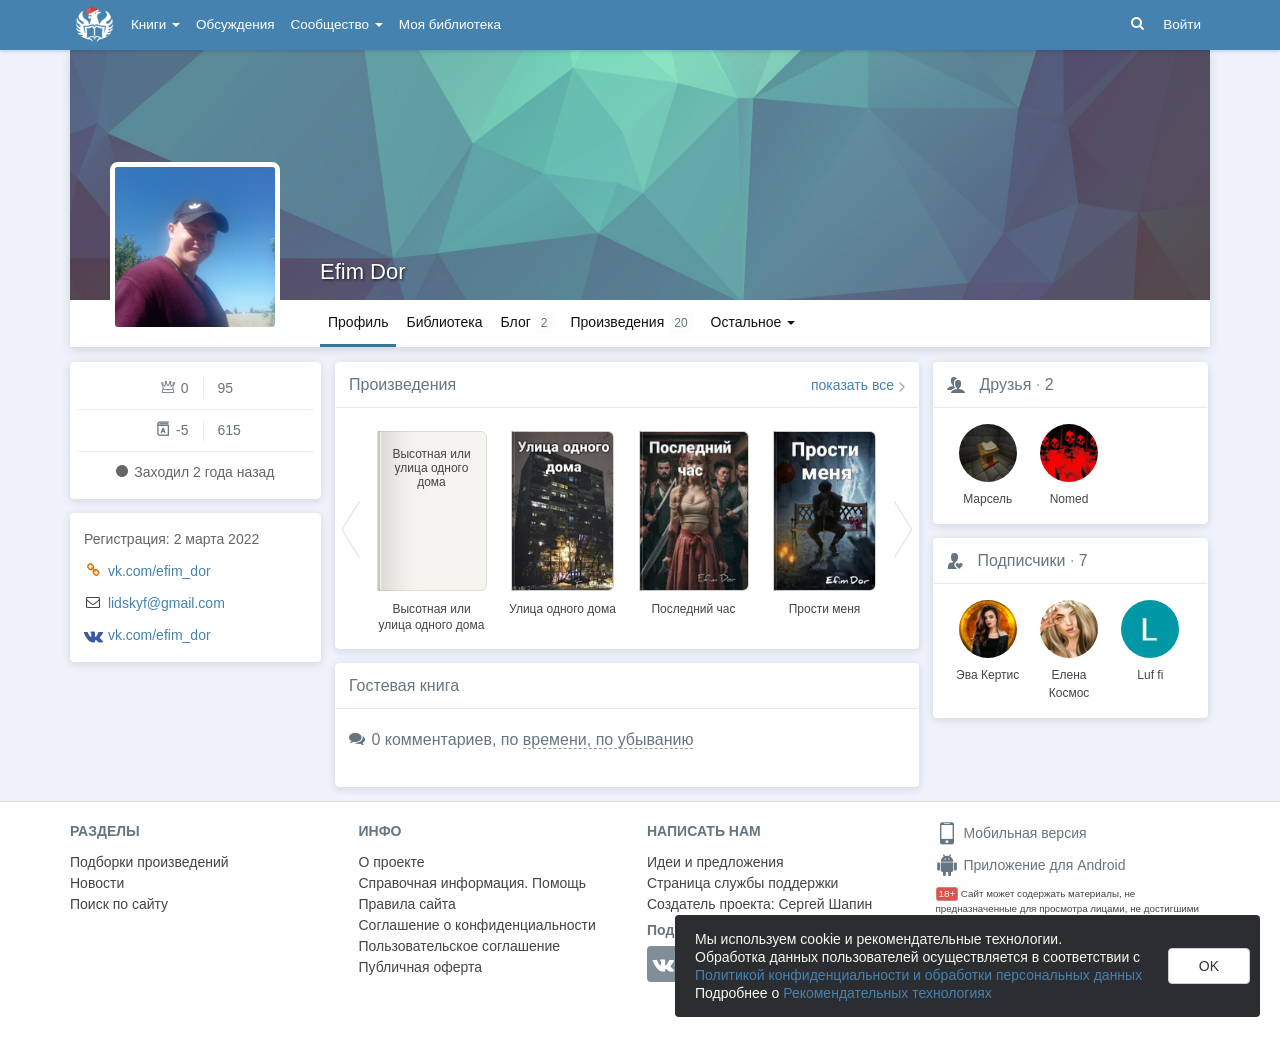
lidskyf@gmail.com (166, 603)
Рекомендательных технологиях (887, 993)
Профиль (358, 322)
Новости (97, 883)
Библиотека (444, 322)
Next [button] (903, 528)
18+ (947, 893)
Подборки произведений (149, 862)
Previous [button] (351, 528)
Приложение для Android (1031, 865)
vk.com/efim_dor (159, 571)
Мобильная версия (1011, 833)
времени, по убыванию (608, 739)
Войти (1182, 24)
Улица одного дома (562, 609)
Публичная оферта (421, 967)
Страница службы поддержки (742, 883)
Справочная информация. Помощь (473, 883)
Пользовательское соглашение (460, 946)
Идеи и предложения (715, 862)
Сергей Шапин (825, 904)
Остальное (753, 322)
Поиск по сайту (119, 904)
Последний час (693, 609)
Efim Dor (363, 271)
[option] (431, 528)
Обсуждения (235, 24)
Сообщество (337, 24)
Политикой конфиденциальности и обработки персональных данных (918, 975)
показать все (852, 385)
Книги (155, 24)
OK (1209, 966)
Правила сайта (407, 904)
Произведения (402, 384)
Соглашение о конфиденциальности (477, 925)
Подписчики (1021, 560)
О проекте (392, 862)
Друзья (1005, 384)
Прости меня (825, 609)
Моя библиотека (450, 24)
